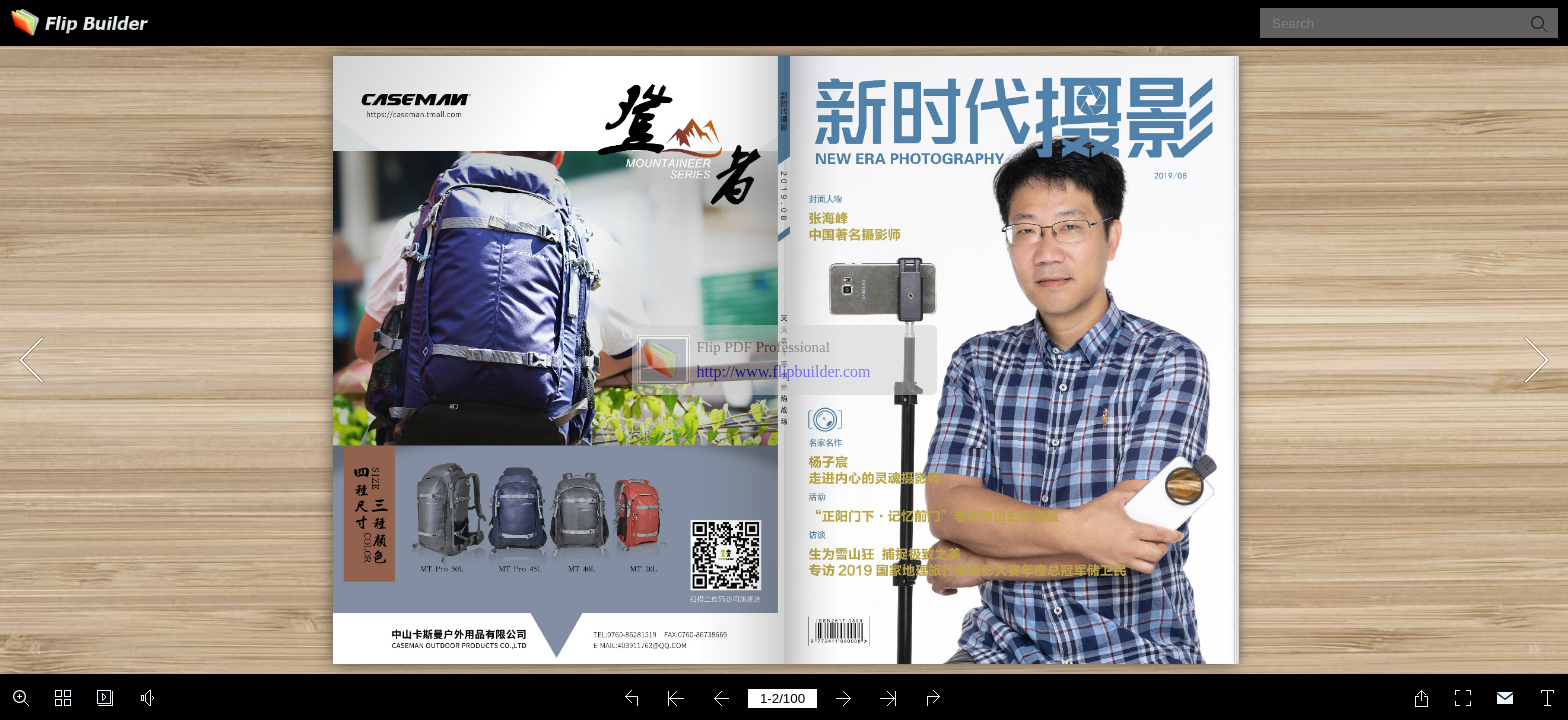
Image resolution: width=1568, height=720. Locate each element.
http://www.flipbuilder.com (784, 371)
